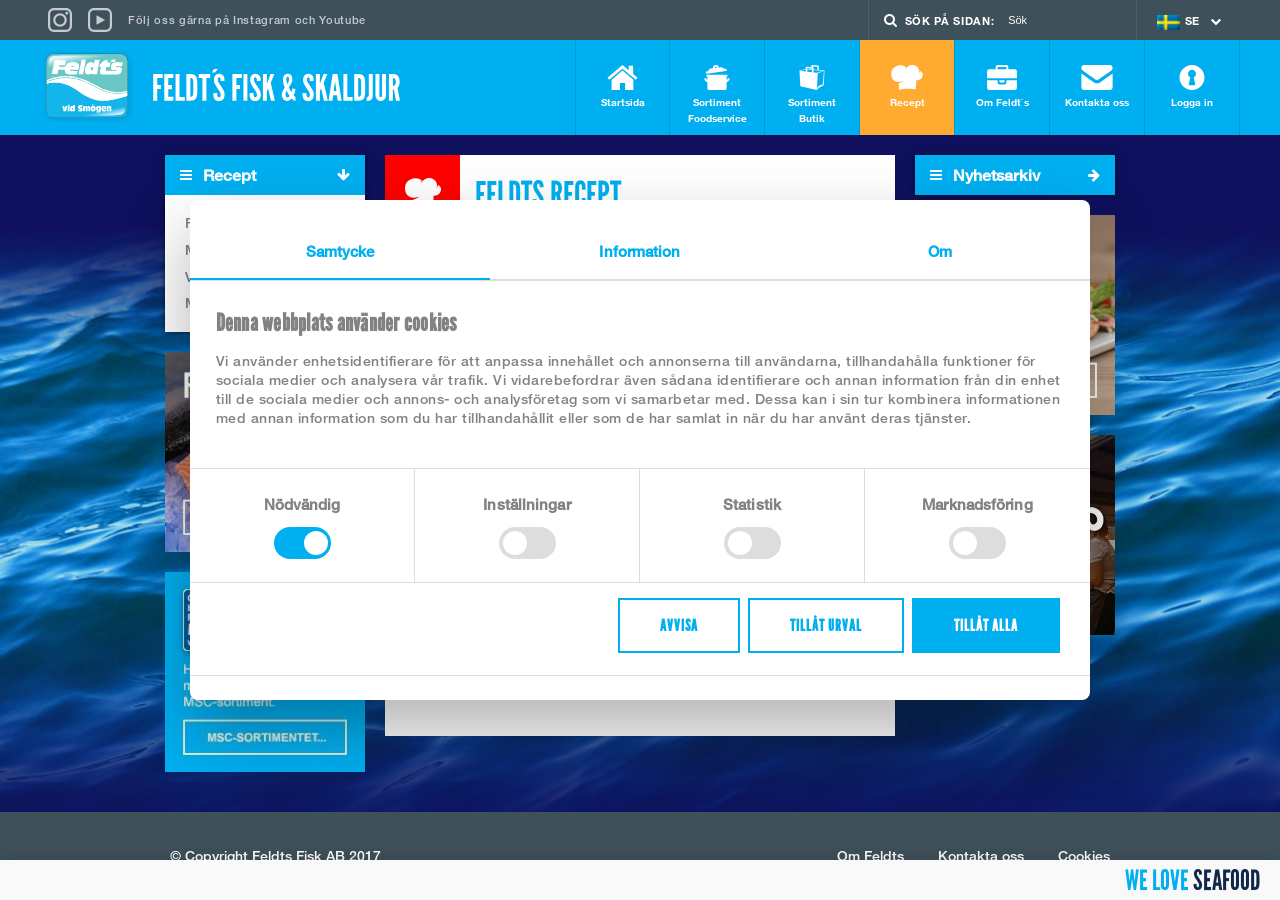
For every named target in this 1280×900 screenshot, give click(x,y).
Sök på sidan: (950, 20)
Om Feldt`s (1002, 86)
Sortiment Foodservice (717, 94)
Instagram (262, 19)
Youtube (342, 19)
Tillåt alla (986, 625)
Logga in (1192, 86)
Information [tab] (639, 251)
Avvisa (679, 625)
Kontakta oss (1097, 86)
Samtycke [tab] (340, 251)
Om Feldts (870, 855)
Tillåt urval (826, 625)
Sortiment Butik (812, 94)
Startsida (622, 86)
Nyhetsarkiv (1015, 175)
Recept (907, 86)
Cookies (1084, 855)
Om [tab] (940, 251)
